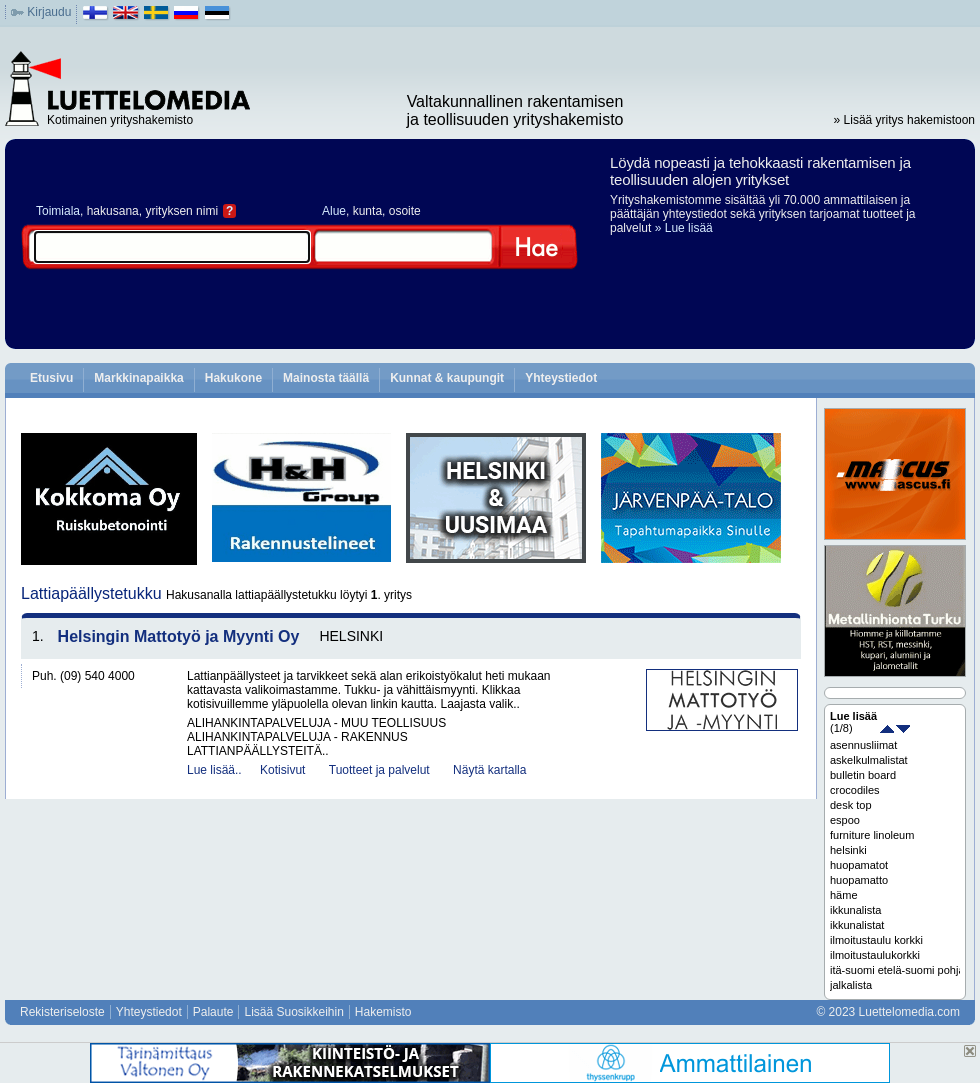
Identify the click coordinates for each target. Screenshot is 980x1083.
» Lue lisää (684, 228)
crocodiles (855, 790)
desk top (851, 805)
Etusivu (51, 378)
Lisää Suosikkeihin (293, 1012)
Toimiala (58, 211)
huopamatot (859, 865)
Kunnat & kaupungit (447, 378)
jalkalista (851, 985)
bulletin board (863, 775)
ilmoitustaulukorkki (875, 955)
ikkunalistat (857, 925)
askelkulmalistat (869, 760)
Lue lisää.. (214, 770)
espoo (845, 820)
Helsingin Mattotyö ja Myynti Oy (179, 636)
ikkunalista (855, 910)
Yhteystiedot (561, 378)
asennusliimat (863, 745)
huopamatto (859, 880)
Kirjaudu (49, 12)
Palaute (213, 1012)
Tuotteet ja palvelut (379, 770)
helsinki (848, 850)
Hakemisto (383, 1012)
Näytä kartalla (489, 770)
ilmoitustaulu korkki (876, 940)
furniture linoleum (872, 835)
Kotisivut (282, 770)
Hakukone (233, 378)
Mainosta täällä (326, 378)
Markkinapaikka (138, 378)
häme (844, 895)
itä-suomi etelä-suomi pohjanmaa (895, 970)
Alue (334, 211)
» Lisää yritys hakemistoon (904, 120)
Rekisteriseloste (62, 1012)
